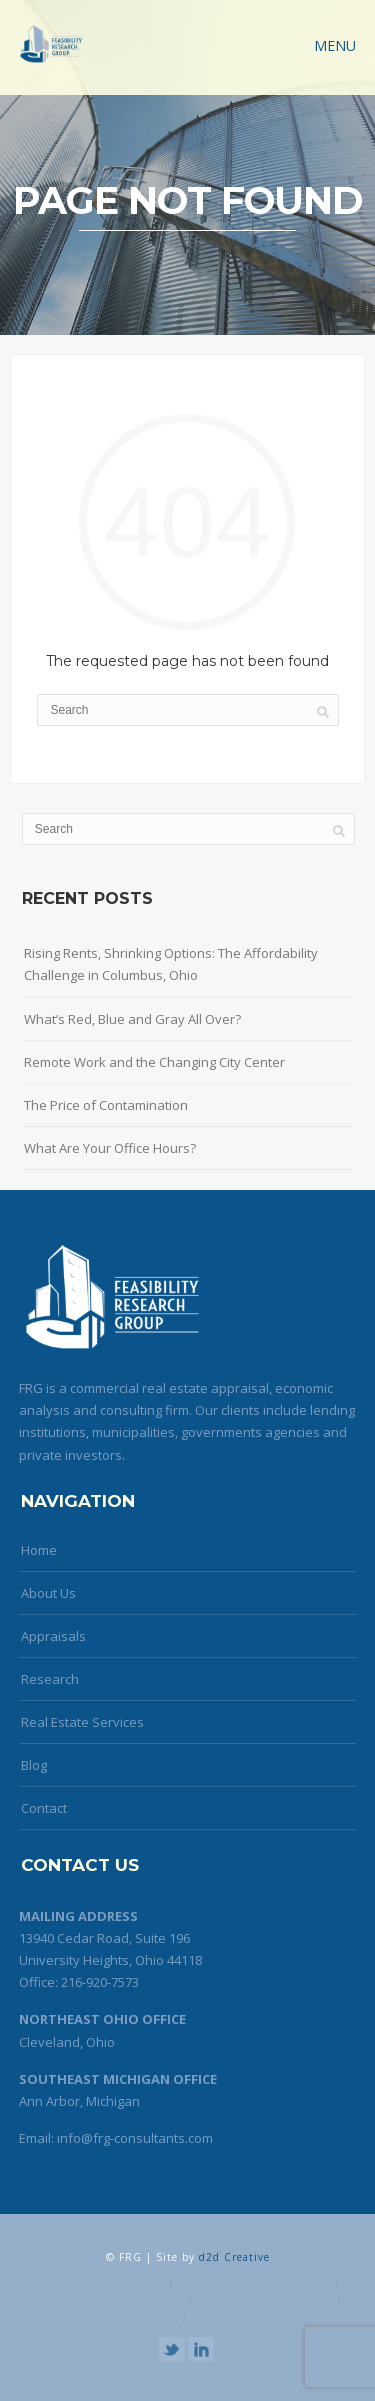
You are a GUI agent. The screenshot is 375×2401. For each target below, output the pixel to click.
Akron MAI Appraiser (100, 2284)
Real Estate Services (82, 1722)
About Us (48, 1593)
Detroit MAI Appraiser (264, 2301)
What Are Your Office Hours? (110, 1148)
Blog (34, 1765)
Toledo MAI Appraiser (257, 2318)
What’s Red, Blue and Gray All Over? (132, 1019)
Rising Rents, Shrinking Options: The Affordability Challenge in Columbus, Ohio (171, 964)
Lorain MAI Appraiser (113, 2318)
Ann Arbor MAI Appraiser (254, 2284)
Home (39, 1550)
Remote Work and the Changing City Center (154, 1062)
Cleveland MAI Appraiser (108, 2301)
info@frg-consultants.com (135, 2138)
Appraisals (53, 1636)
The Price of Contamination (106, 1105)
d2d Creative (234, 2257)
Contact (44, 1808)
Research (50, 1679)
